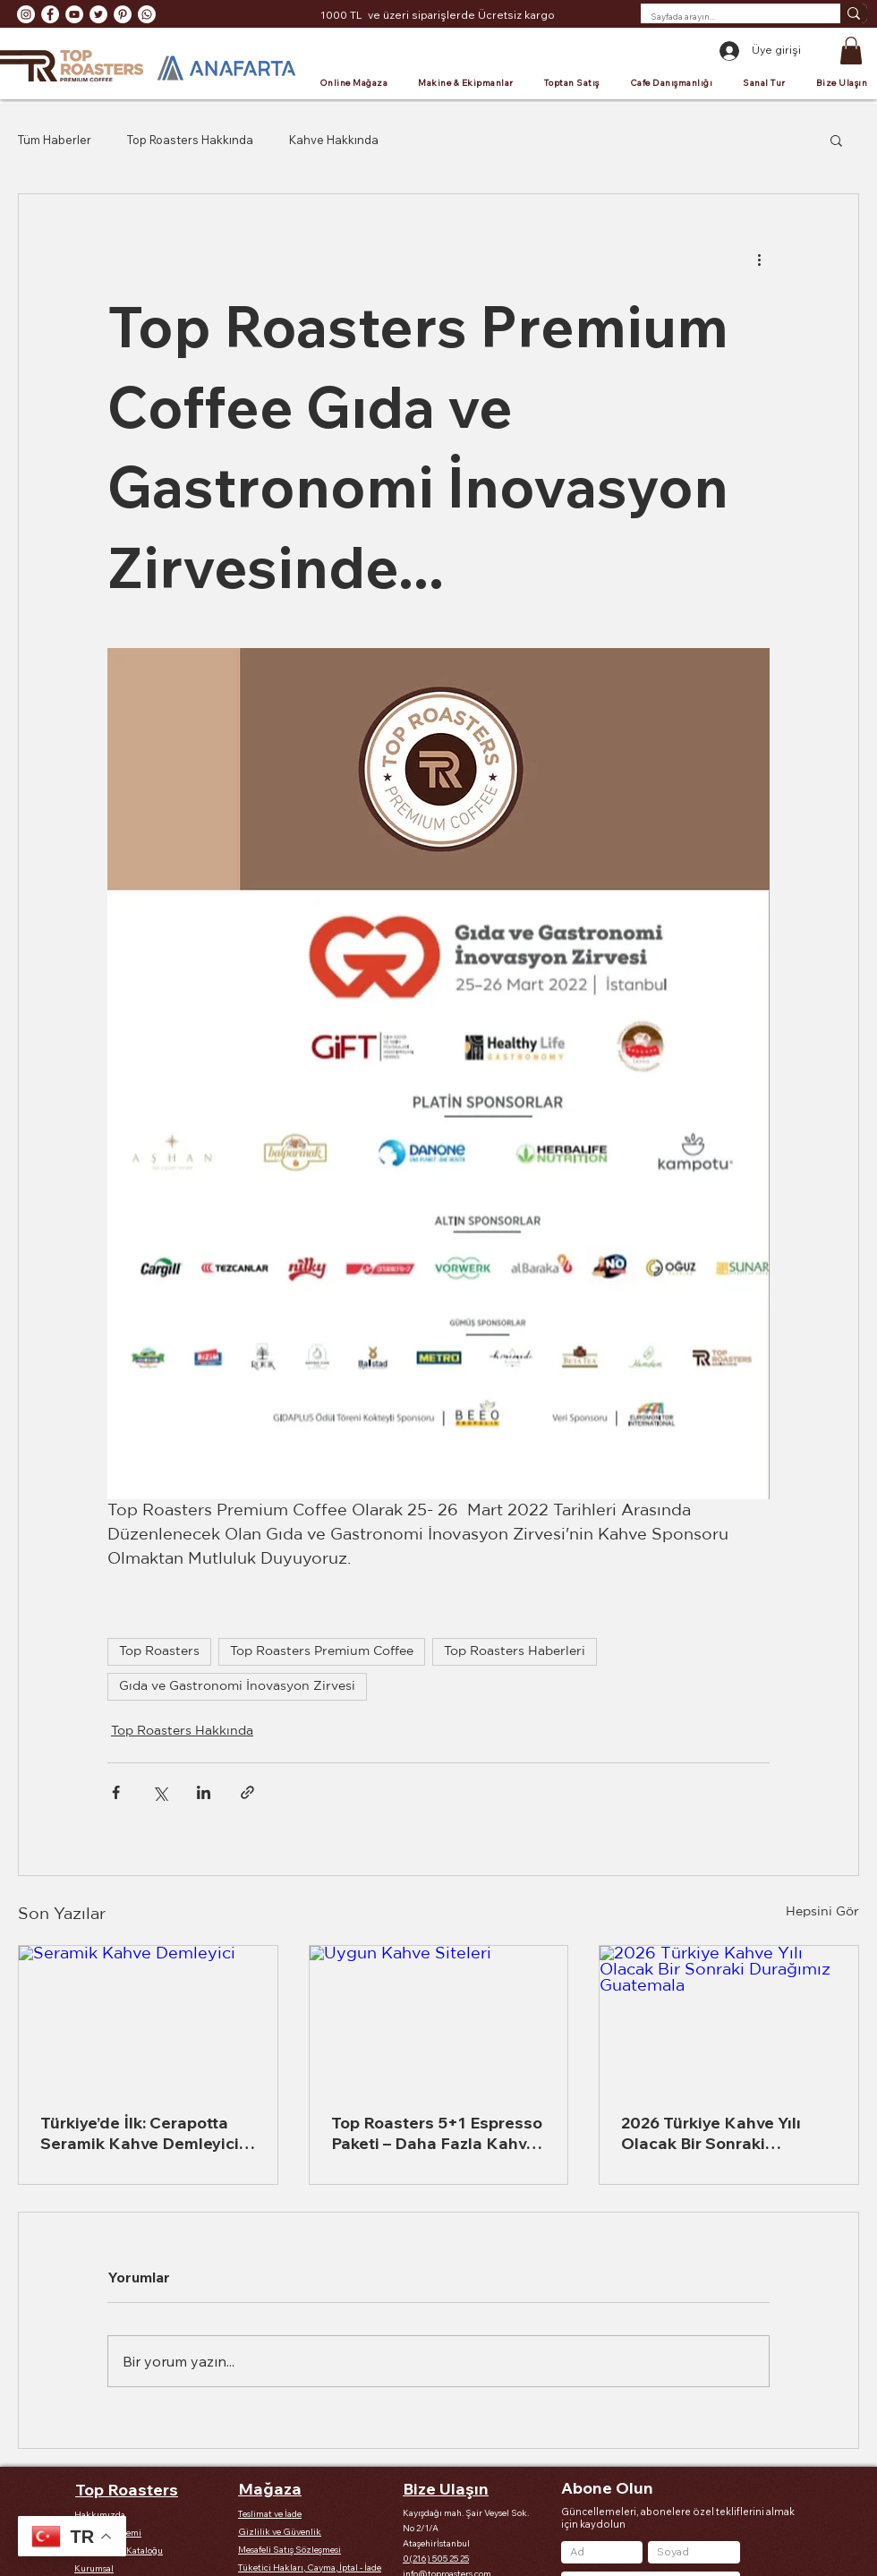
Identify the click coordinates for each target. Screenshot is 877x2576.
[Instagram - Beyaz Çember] (26, 14)
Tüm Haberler (54, 139)
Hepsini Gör (822, 1911)
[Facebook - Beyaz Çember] (50, 14)
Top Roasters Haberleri (514, 1651)
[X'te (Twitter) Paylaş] (159, 1792)
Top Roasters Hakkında (190, 139)
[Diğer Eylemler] (759, 258)
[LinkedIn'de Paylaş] (203, 1792)
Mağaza (270, 2488)
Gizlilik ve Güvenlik (279, 2532)
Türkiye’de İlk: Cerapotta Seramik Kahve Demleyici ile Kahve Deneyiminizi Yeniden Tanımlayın (139, 2133)
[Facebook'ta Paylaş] (115, 1792)
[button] (851, 50)
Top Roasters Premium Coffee (321, 1651)
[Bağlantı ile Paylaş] (247, 1792)
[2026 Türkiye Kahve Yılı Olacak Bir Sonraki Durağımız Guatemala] (729, 2018)
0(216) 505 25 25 (436, 2558)
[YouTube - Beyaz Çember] (74, 14)
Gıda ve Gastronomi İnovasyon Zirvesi (237, 1686)
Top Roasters (159, 1651)
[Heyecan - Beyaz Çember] (98, 14)
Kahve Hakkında (334, 139)
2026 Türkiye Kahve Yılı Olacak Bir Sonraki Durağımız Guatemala (711, 2133)
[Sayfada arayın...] (727, 17)
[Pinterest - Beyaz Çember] (123, 14)
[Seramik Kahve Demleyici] (148, 2018)
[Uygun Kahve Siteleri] (439, 2018)
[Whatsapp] (147, 14)
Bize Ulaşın (446, 2488)
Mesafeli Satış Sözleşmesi (289, 2549)
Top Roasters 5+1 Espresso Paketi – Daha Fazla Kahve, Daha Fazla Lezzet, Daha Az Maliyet (436, 2133)
